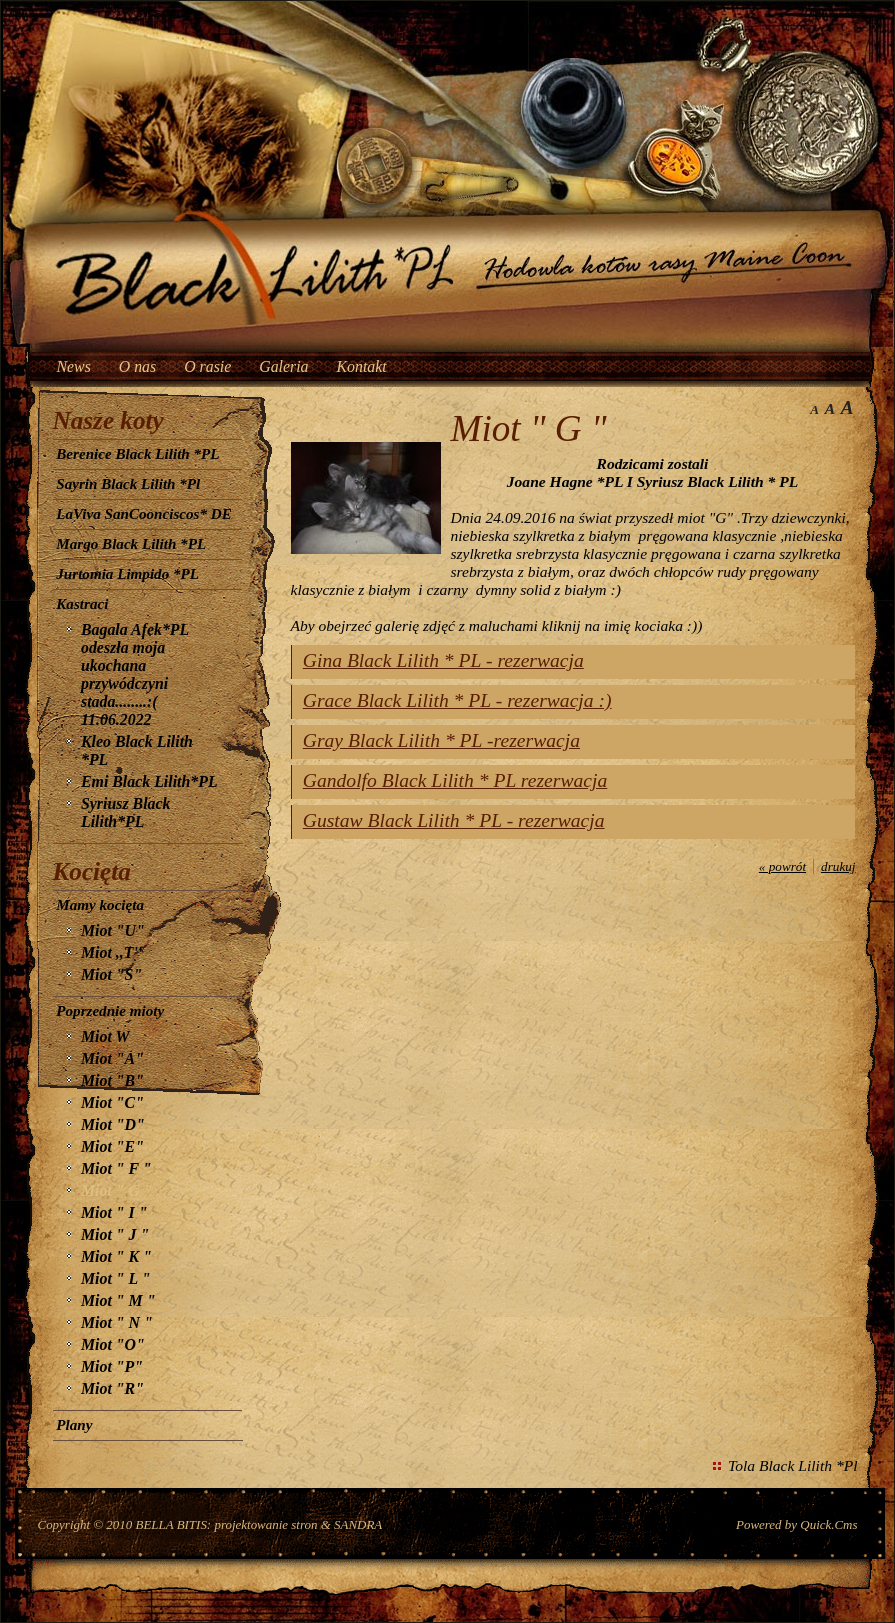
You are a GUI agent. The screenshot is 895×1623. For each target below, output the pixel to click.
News (74, 366)
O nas (137, 366)
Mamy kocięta (100, 905)
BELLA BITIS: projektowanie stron (227, 1524)
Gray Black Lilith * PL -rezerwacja (441, 740)
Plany (74, 1425)
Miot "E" (112, 1146)
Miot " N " (117, 1322)
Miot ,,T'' (111, 952)
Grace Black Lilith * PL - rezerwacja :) (457, 700)
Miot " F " (116, 1168)
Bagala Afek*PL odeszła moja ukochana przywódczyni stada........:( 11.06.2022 (135, 674)
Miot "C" (112, 1102)
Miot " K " (116, 1256)
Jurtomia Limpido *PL (127, 574)
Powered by (796, 1524)
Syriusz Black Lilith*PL (125, 812)
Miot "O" (113, 1344)
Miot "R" (112, 1388)
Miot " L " (115, 1278)
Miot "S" (111, 974)
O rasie (207, 366)
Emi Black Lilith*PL (149, 781)
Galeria (283, 366)
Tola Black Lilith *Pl (792, 1465)
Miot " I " (114, 1212)
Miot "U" (113, 930)
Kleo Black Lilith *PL (137, 750)
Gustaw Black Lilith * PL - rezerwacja (454, 820)
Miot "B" (112, 1080)
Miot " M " (118, 1300)
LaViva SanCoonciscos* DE (143, 514)
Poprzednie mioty (110, 1011)
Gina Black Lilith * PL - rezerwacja (443, 660)
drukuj (838, 866)
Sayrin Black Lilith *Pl (128, 484)
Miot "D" (113, 1124)
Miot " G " (117, 1190)
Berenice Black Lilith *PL (137, 454)
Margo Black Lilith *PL (131, 544)
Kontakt (362, 366)
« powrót (782, 866)
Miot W (105, 1036)
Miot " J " (115, 1234)
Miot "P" (112, 1366)
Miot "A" (112, 1058)
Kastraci (82, 604)
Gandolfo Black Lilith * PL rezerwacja (455, 780)
